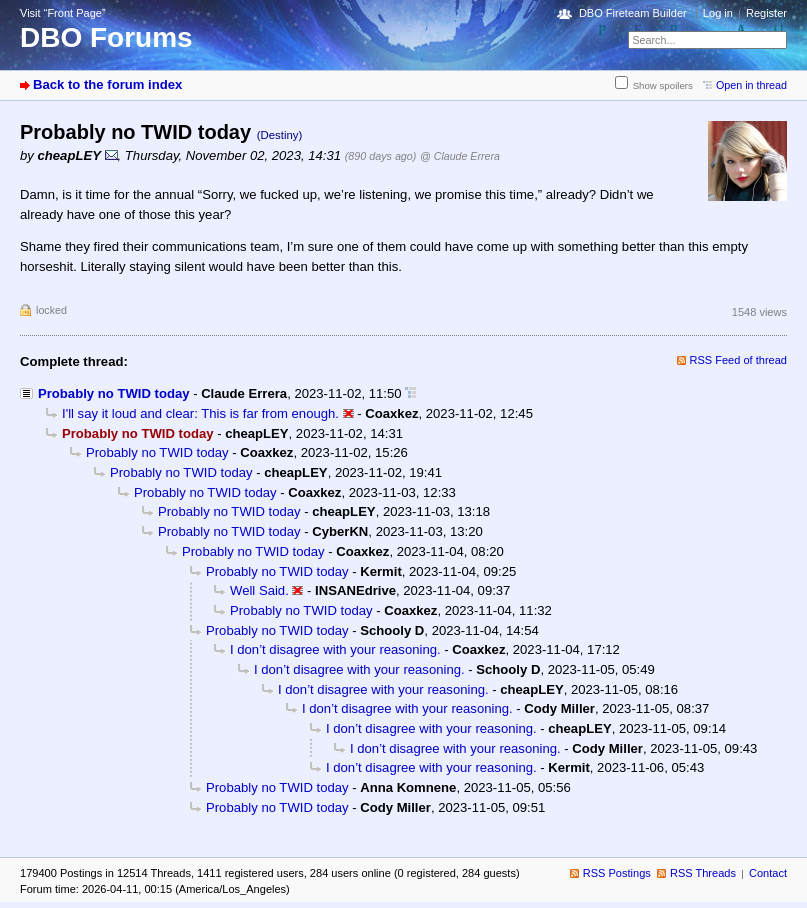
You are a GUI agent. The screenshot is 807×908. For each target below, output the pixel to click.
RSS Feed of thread (739, 360)
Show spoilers (663, 85)
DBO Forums (106, 37)
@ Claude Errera (460, 156)
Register (766, 13)
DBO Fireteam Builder (633, 13)
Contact (768, 873)
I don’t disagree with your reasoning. (335, 649)
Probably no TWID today (114, 393)
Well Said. (259, 590)
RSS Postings (617, 873)
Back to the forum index (107, 84)
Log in (718, 13)
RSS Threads (703, 873)
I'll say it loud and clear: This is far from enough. (200, 413)
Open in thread (751, 85)
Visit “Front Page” (63, 13)
